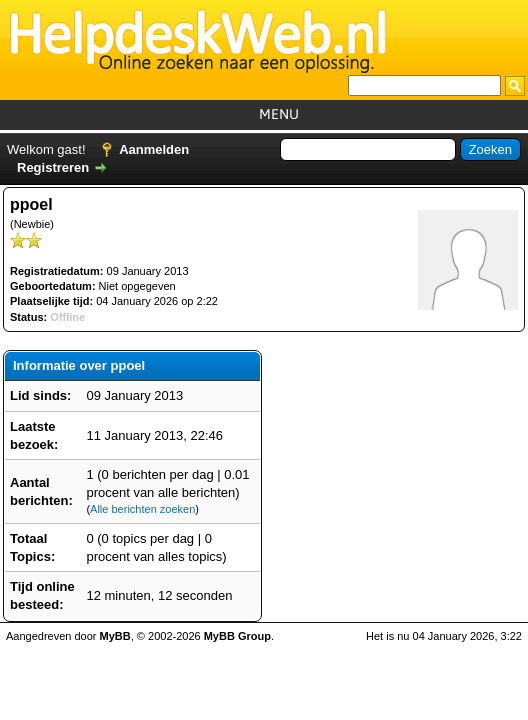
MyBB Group (237, 636)
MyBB (115, 636)
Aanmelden (154, 149)
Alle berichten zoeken (142, 509)
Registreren (53, 167)
